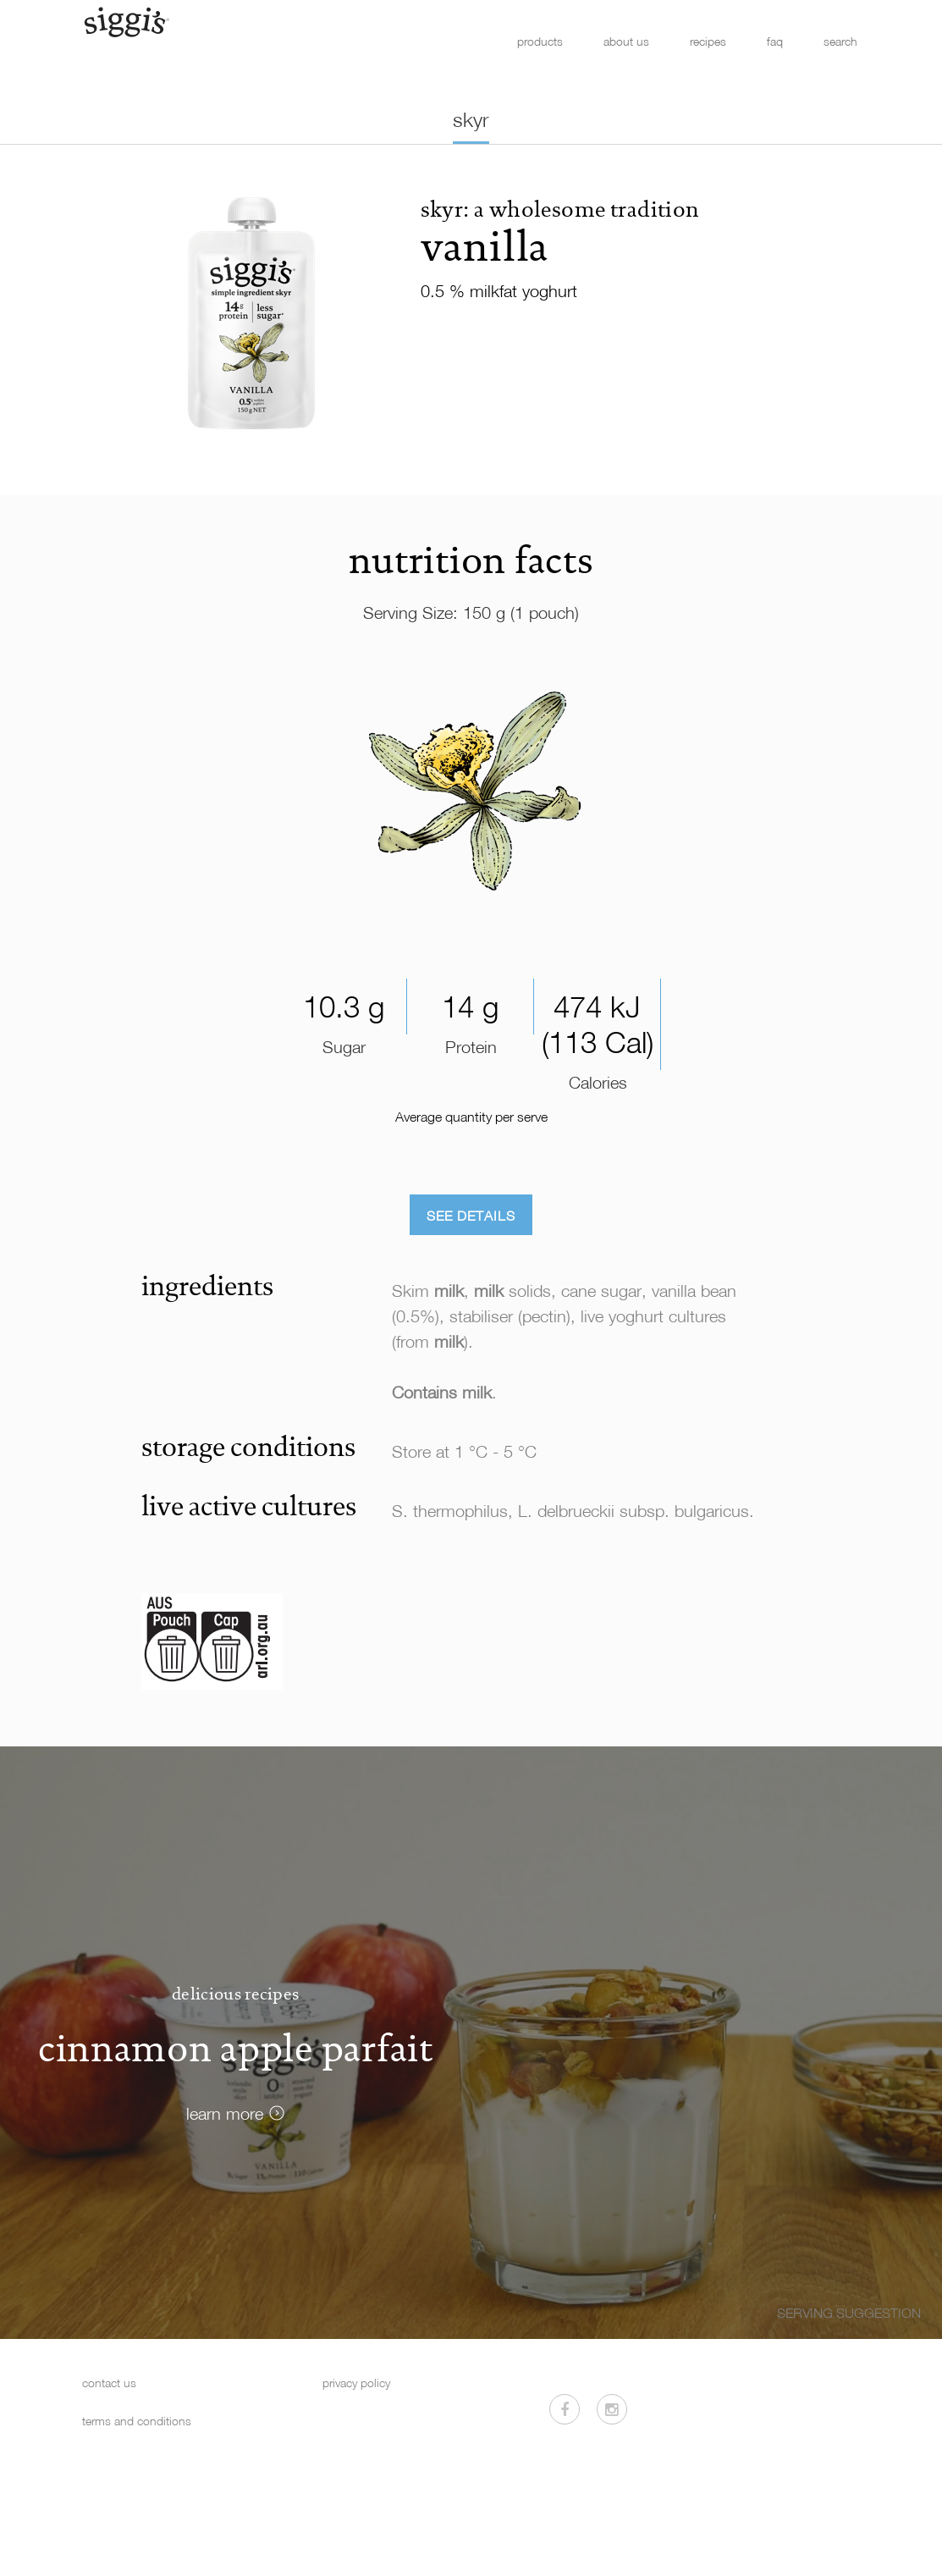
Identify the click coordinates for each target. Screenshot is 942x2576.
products (540, 41)
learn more (224, 2113)
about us (626, 41)
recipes (708, 41)
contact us (109, 2382)
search (840, 41)
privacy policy (356, 2382)
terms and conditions (136, 2420)
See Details (471, 1215)
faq (775, 41)
